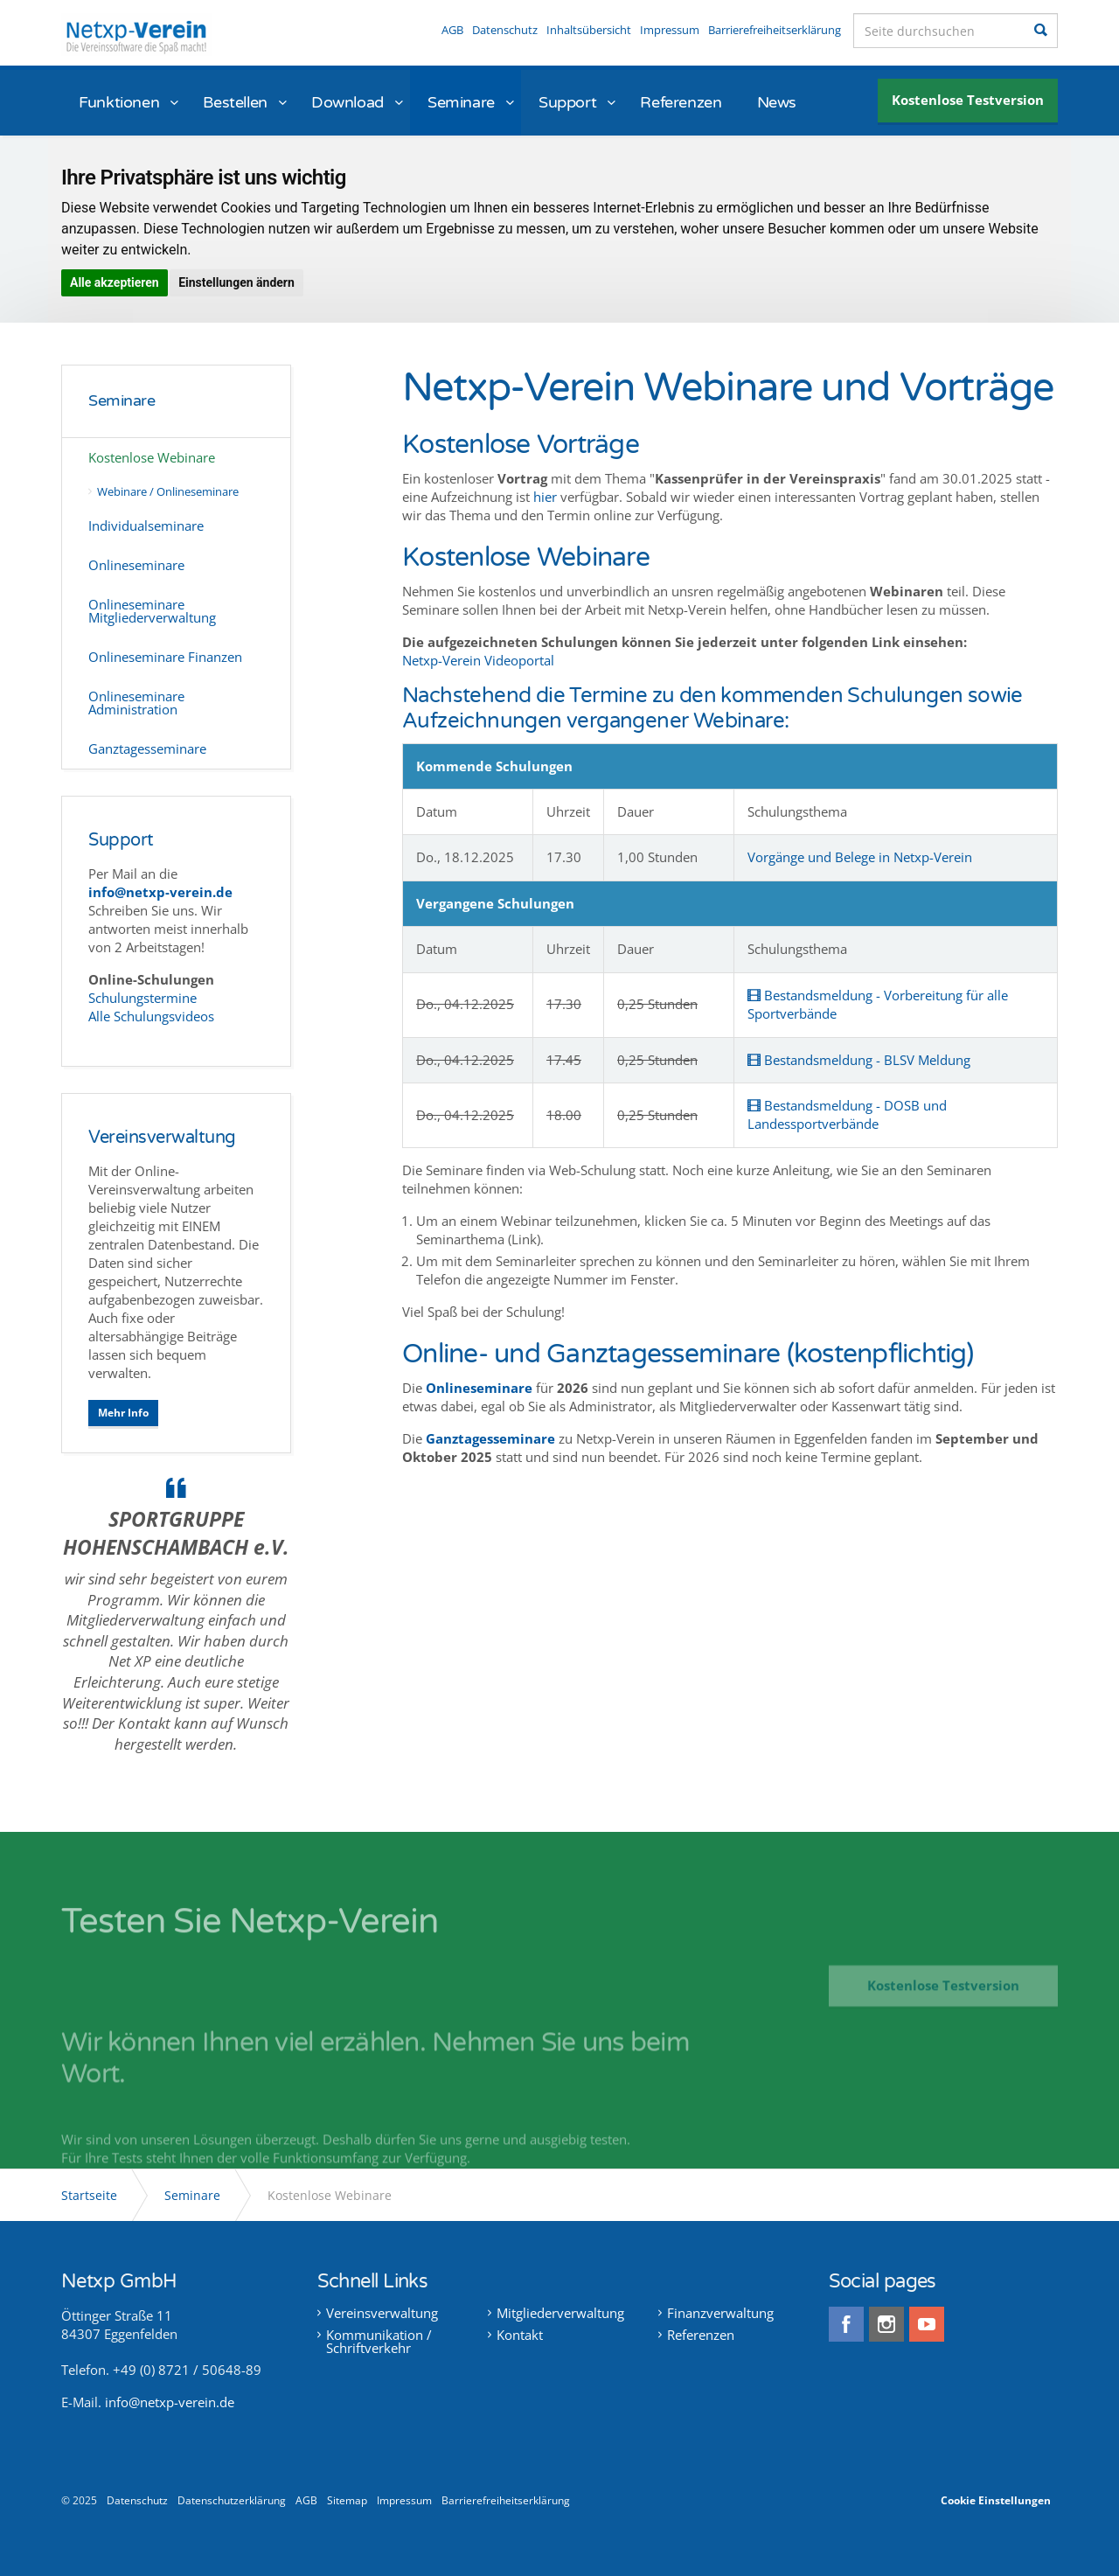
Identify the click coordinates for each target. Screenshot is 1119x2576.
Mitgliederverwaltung (560, 2313)
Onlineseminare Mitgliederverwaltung (152, 610)
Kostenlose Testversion (968, 99)
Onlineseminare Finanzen (165, 656)
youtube (926, 2324)
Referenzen (680, 102)
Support (567, 102)
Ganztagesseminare (147, 748)
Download (347, 102)
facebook (846, 2324)
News (777, 102)
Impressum (669, 30)
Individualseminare (146, 525)
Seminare (461, 102)
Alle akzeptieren (114, 282)
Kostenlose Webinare (151, 457)
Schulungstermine (144, 997)
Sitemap (347, 2500)
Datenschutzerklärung (231, 2500)
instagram (886, 2324)
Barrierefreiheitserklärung (774, 30)
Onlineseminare (479, 1387)
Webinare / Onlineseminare (168, 491)
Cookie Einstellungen (996, 2500)
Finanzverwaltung (720, 2313)
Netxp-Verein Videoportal (478, 660)
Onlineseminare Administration (136, 702)
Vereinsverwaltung (162, 1137)
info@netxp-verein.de (169, 2402)
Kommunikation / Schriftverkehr (379, 2342)
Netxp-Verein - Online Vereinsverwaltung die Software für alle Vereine (136, 34)
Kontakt (520, 2335)
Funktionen (119, 102)
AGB (452, 30)
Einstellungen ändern (236, 282)
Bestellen (235, 102)
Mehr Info (123, 1412)
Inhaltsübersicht (588, 30)
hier (545, 496)
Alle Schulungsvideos (151, 1016)
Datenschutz (505, 30)
